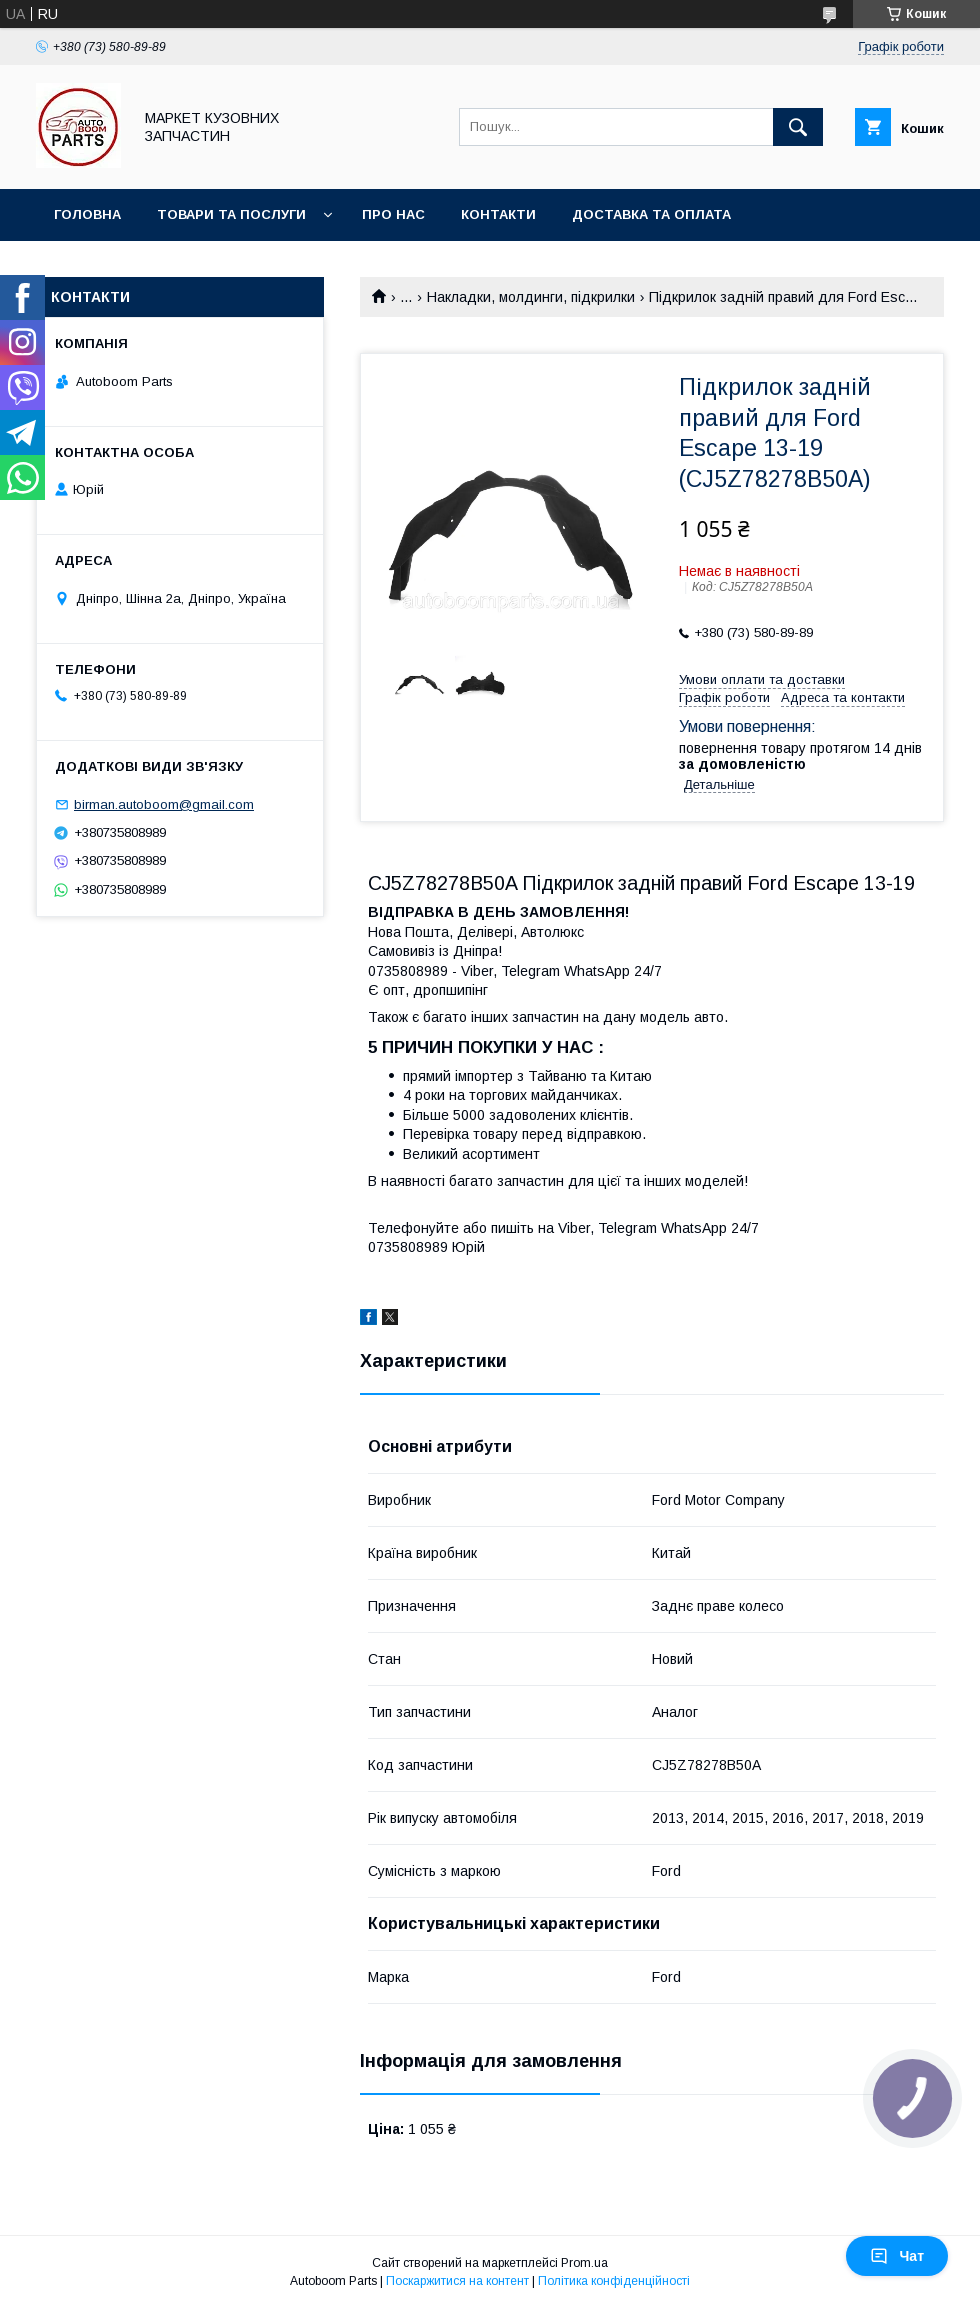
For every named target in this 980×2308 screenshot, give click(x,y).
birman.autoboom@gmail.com (164, 804)
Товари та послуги (231, 214)
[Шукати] (798, 127)
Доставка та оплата (651, 214)
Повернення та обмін (138, 266)
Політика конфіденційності (614, 2281)
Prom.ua (584, 2263)
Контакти (498, 214)
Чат (897, 2256)
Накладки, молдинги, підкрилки (531, 297)
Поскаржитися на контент (457, 2281)
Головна (87, 214)
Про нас (393, 214)
